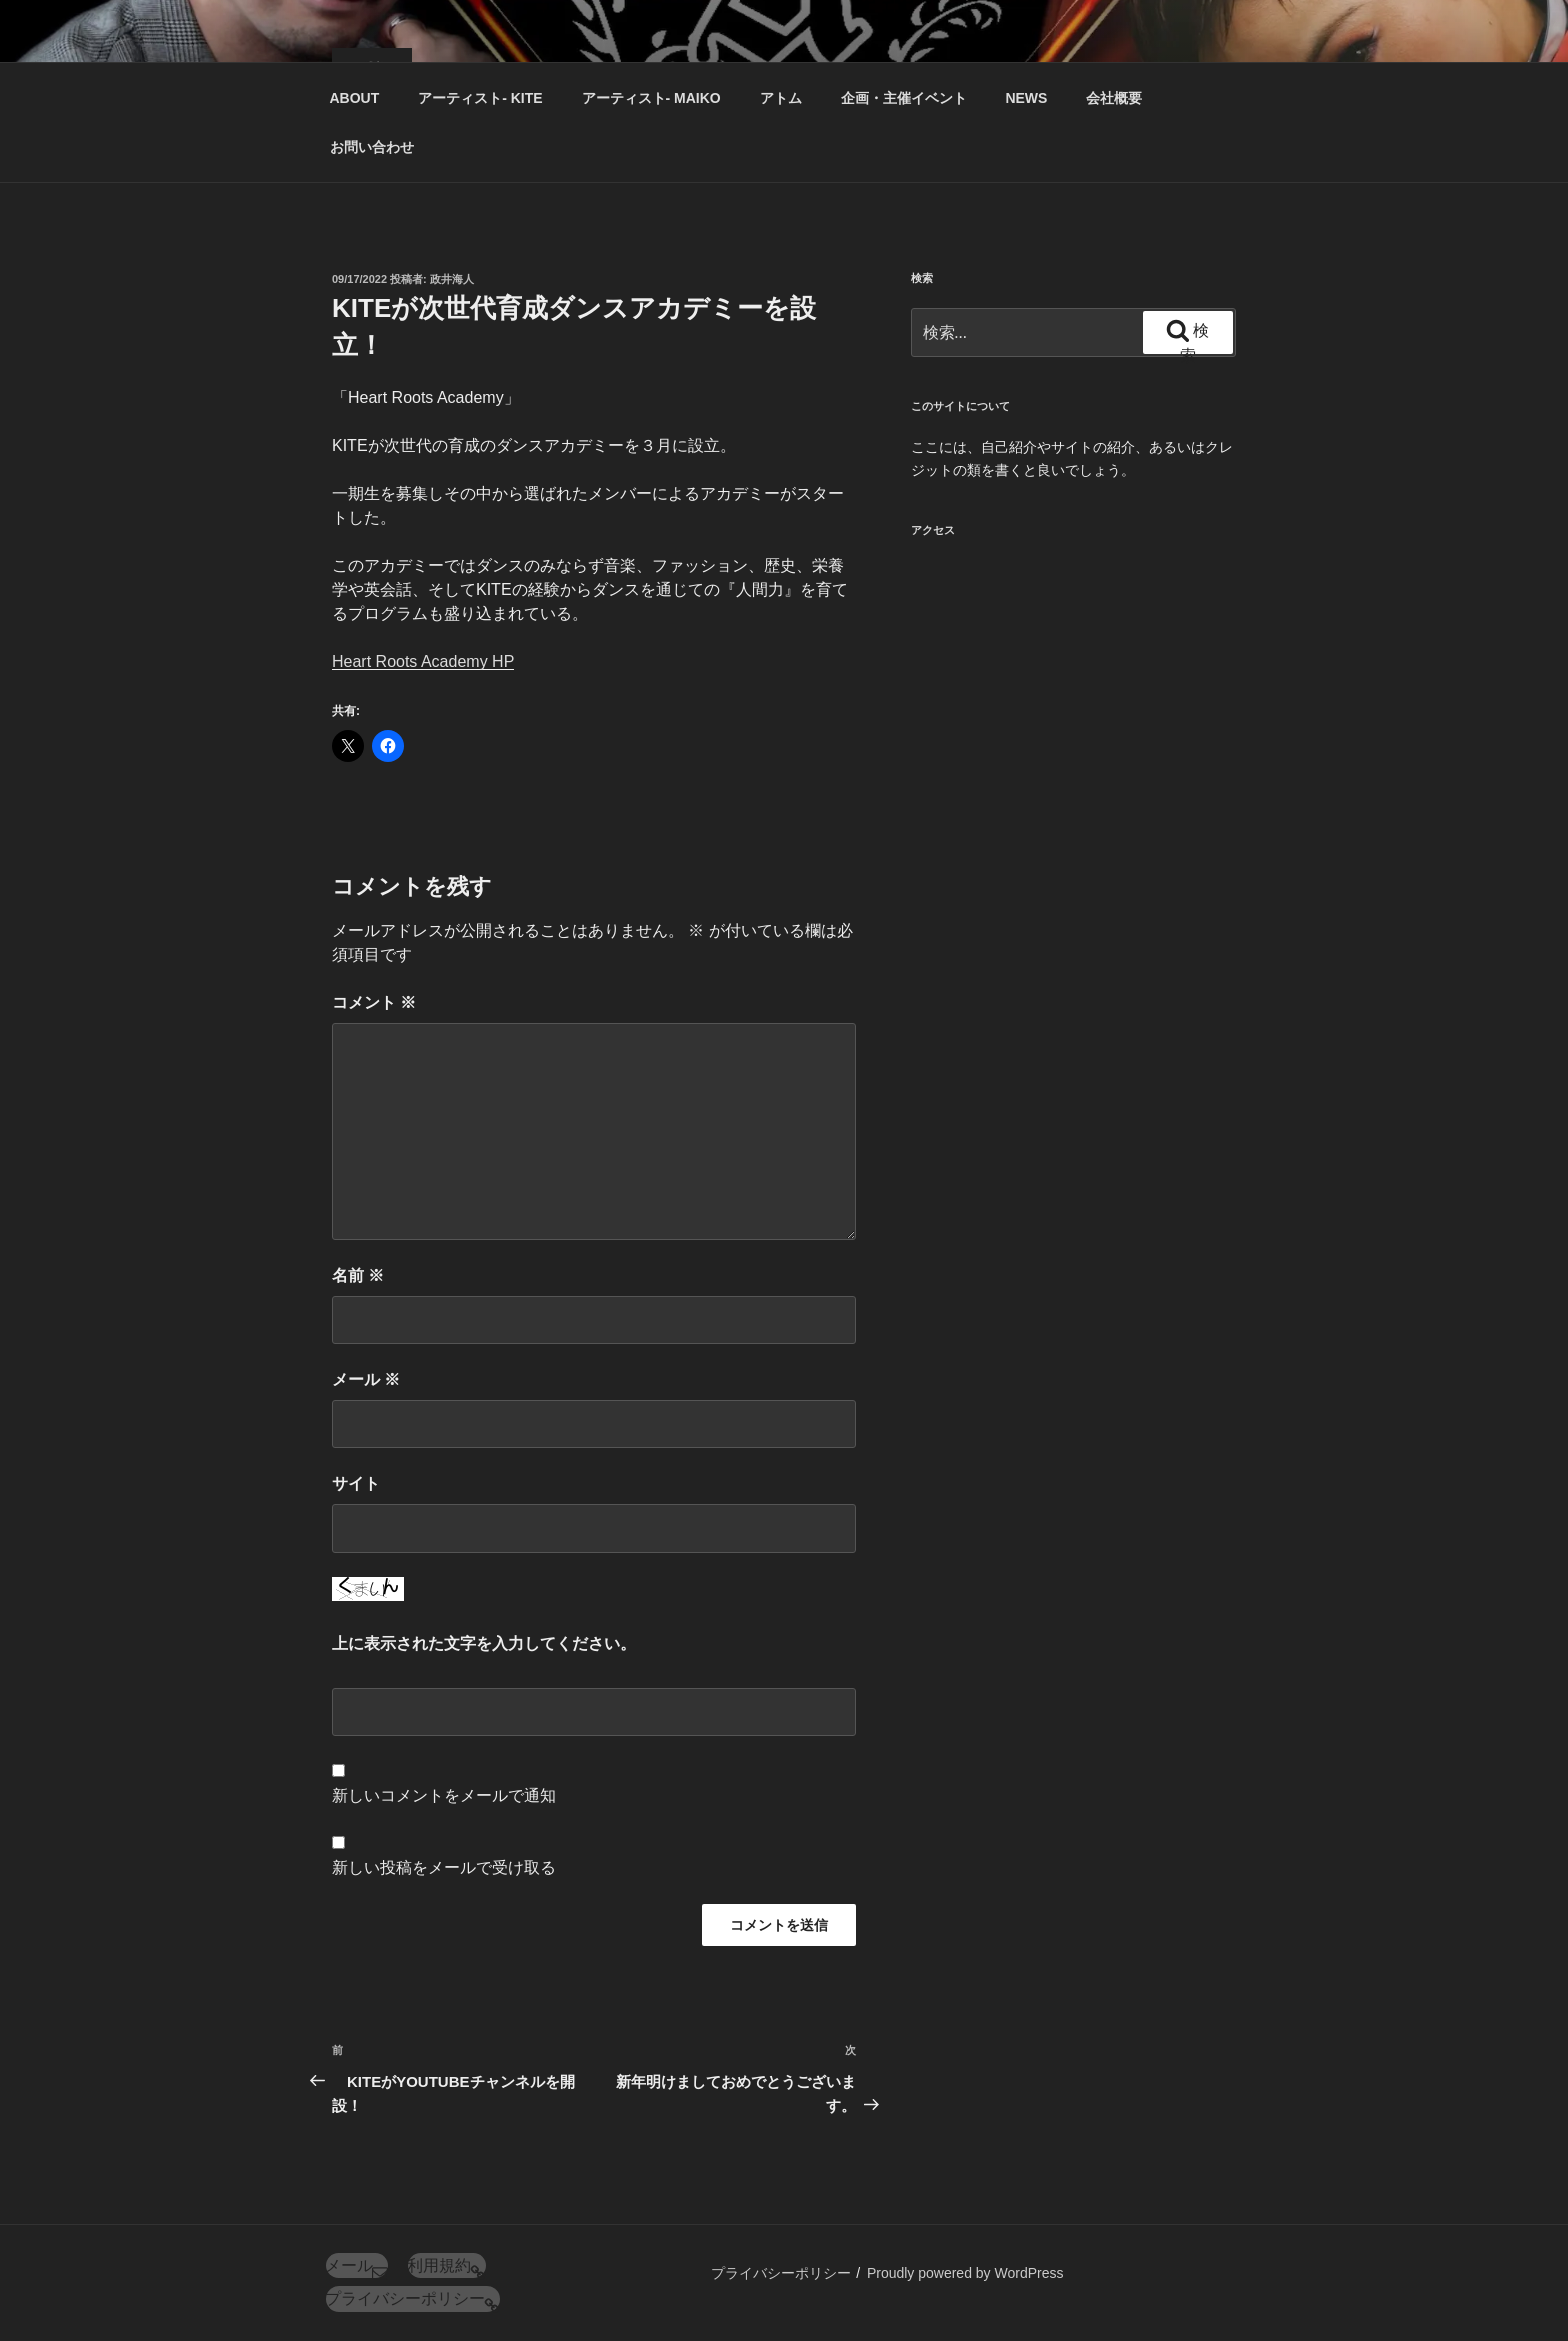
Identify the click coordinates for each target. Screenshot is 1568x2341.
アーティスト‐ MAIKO (651, 98)
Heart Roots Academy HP (423, 661)
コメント (374, 1002)
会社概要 (1114, 98)
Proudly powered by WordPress (965, 2273)
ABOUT (355, 98)
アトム (781, 98)
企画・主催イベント (904, 98)
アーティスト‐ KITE (480, 98)
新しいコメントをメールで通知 (444, 1795)
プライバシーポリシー (781, 2273)
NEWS (1026, 98)
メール (366, 1379)
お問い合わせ (372, 147)
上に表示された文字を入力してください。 (484, 1643)
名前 (358, 1275)
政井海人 (452, 279)
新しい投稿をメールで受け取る (444, 1867)
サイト (356, 1483)
